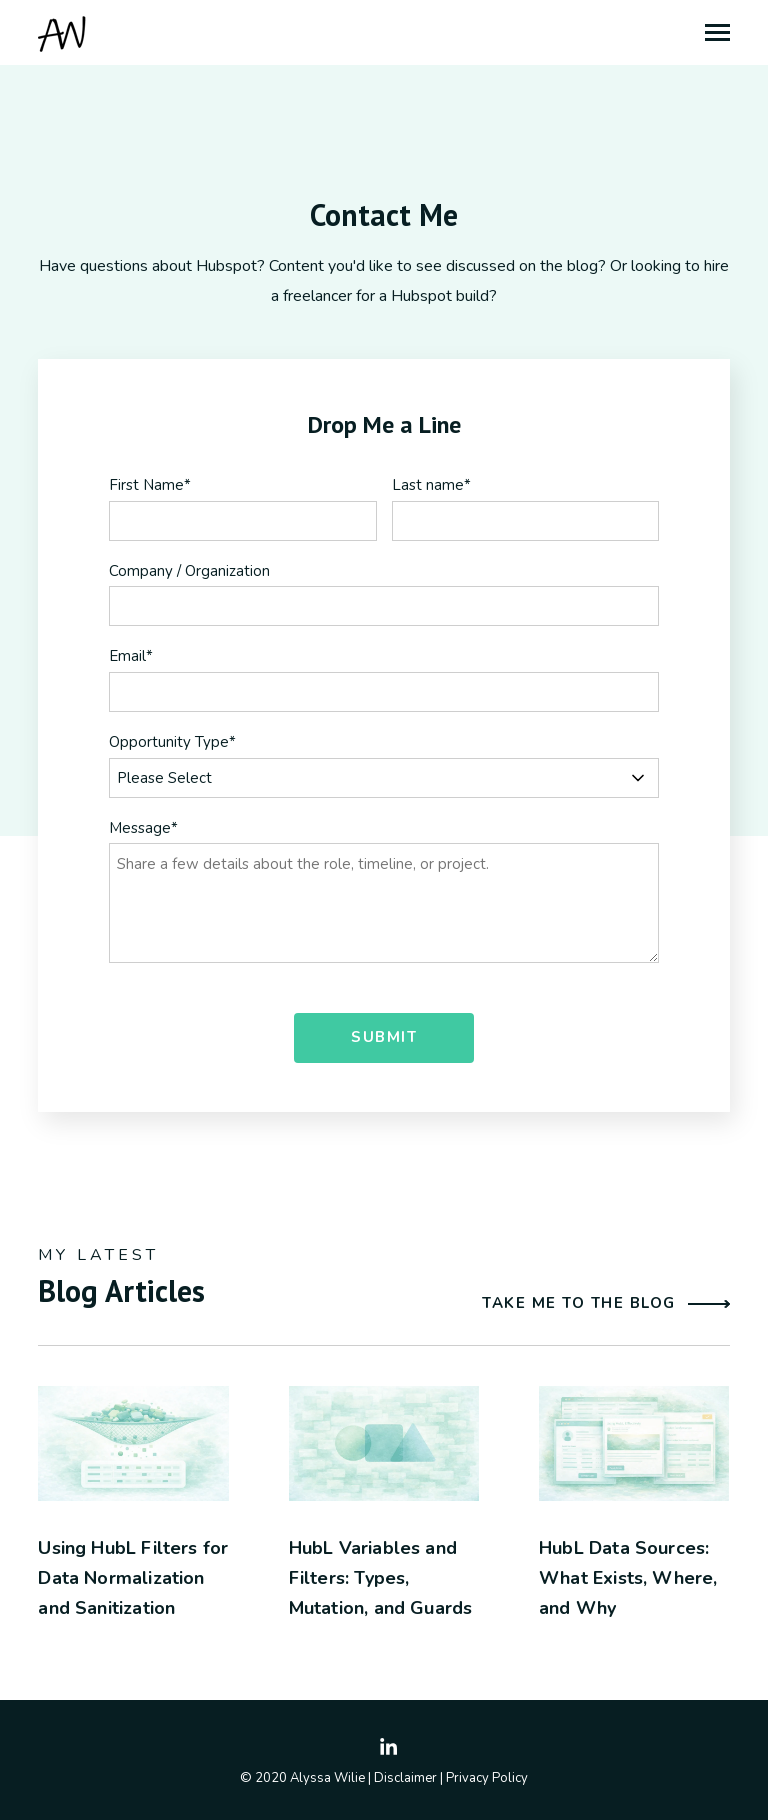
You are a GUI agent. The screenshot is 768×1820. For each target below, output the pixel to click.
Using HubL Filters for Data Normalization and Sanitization (133, 1578)
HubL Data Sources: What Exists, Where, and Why (628, 1578)
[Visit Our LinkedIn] (389, 1748)
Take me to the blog (606, 1303)
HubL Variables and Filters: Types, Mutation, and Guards (381, 1578)
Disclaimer (405, 1778)
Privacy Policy (487, 1778)
